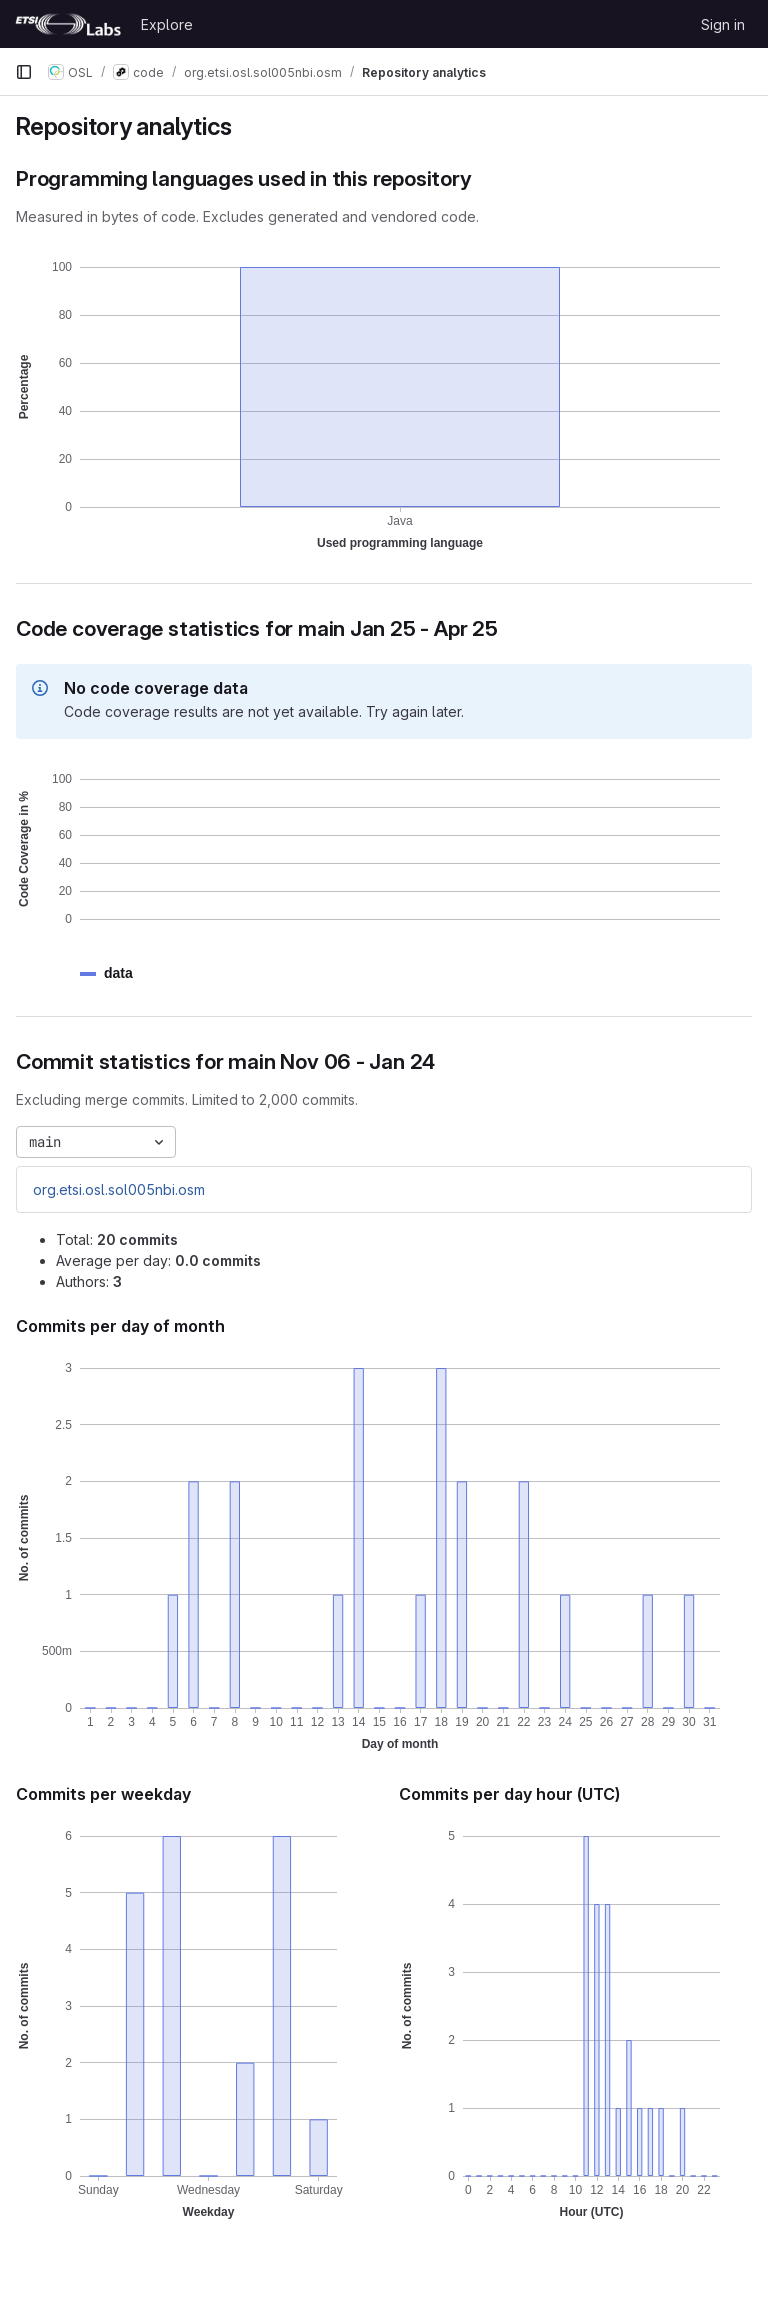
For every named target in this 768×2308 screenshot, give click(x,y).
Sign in (723, 24)
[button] (118, 973)
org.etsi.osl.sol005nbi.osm (119, 1189)
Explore (167, 24)
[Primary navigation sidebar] (24, 72)
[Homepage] (68, 24)
